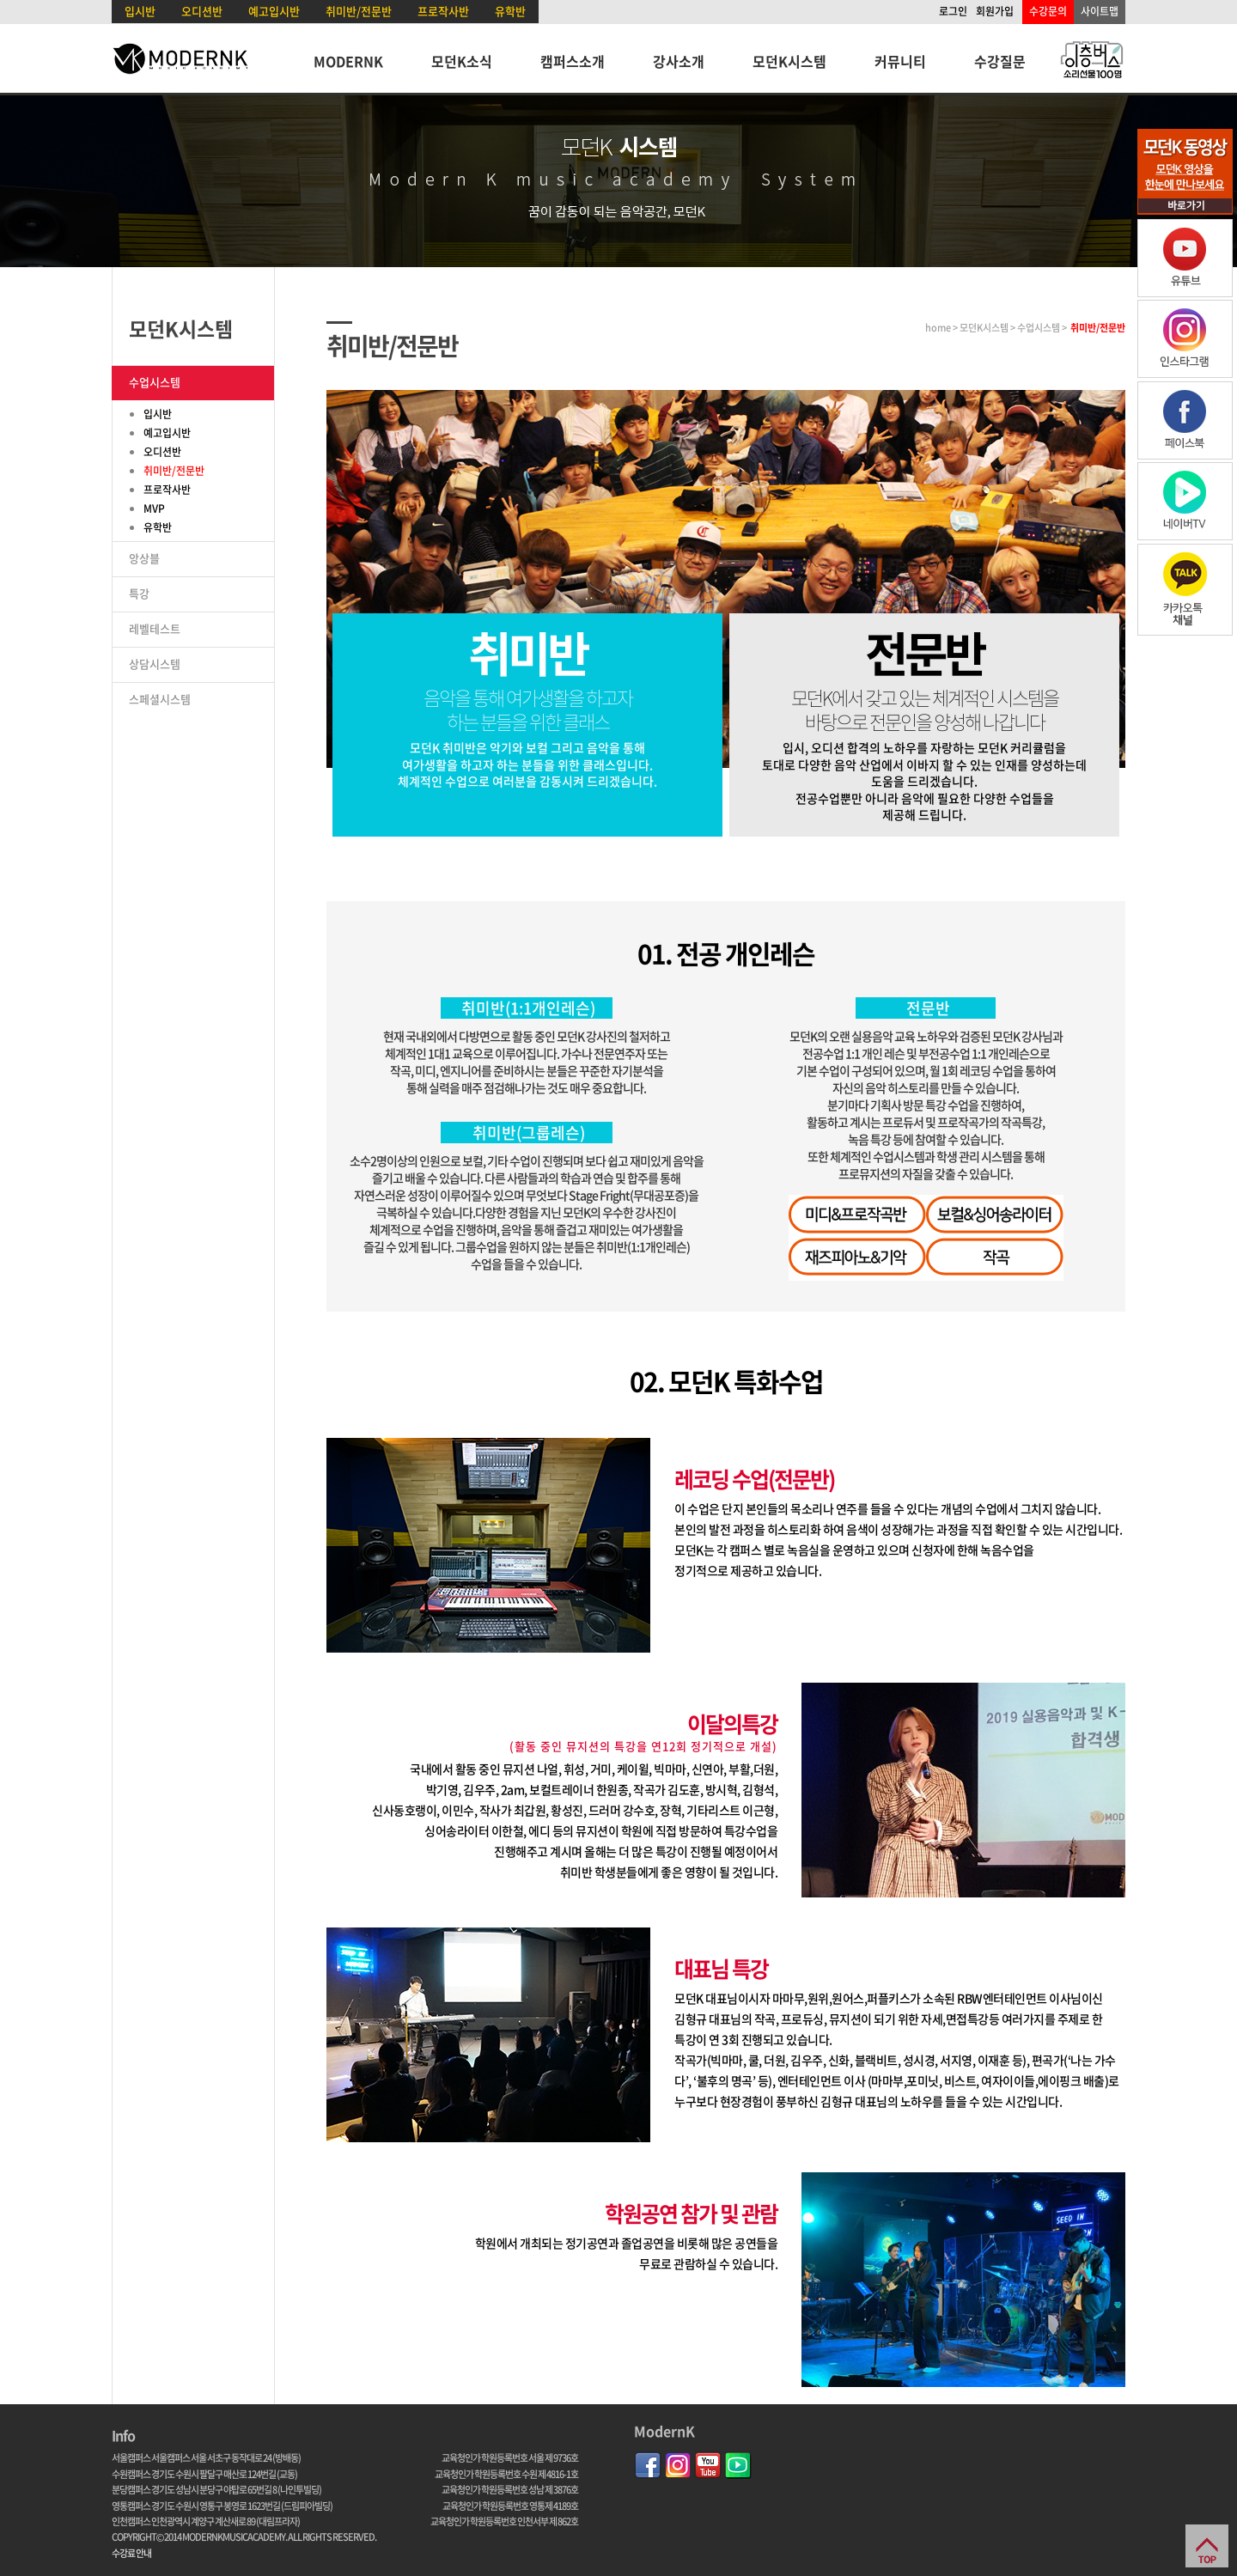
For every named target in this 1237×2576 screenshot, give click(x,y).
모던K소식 (461, 61)
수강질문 (1000, 61)
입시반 (140, 11)
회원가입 (995, 11)
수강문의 (1048, 11)
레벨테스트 (154, 628)
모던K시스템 (789, 61)
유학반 (510, 11)
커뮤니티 (900, 61)
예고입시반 (274, 11)
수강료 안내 (131, 2553)
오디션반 (201, 11)
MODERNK (348, 61)
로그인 (953, 11)
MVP (154, 508)
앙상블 (144, 558)
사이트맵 (1099, 11)
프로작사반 (443, 11)
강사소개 (678, 61)
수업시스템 (154, 382)
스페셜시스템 (160, 699)
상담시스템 (154, 663)
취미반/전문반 (359, 11)
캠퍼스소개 (572, 61)
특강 (139, 593)
